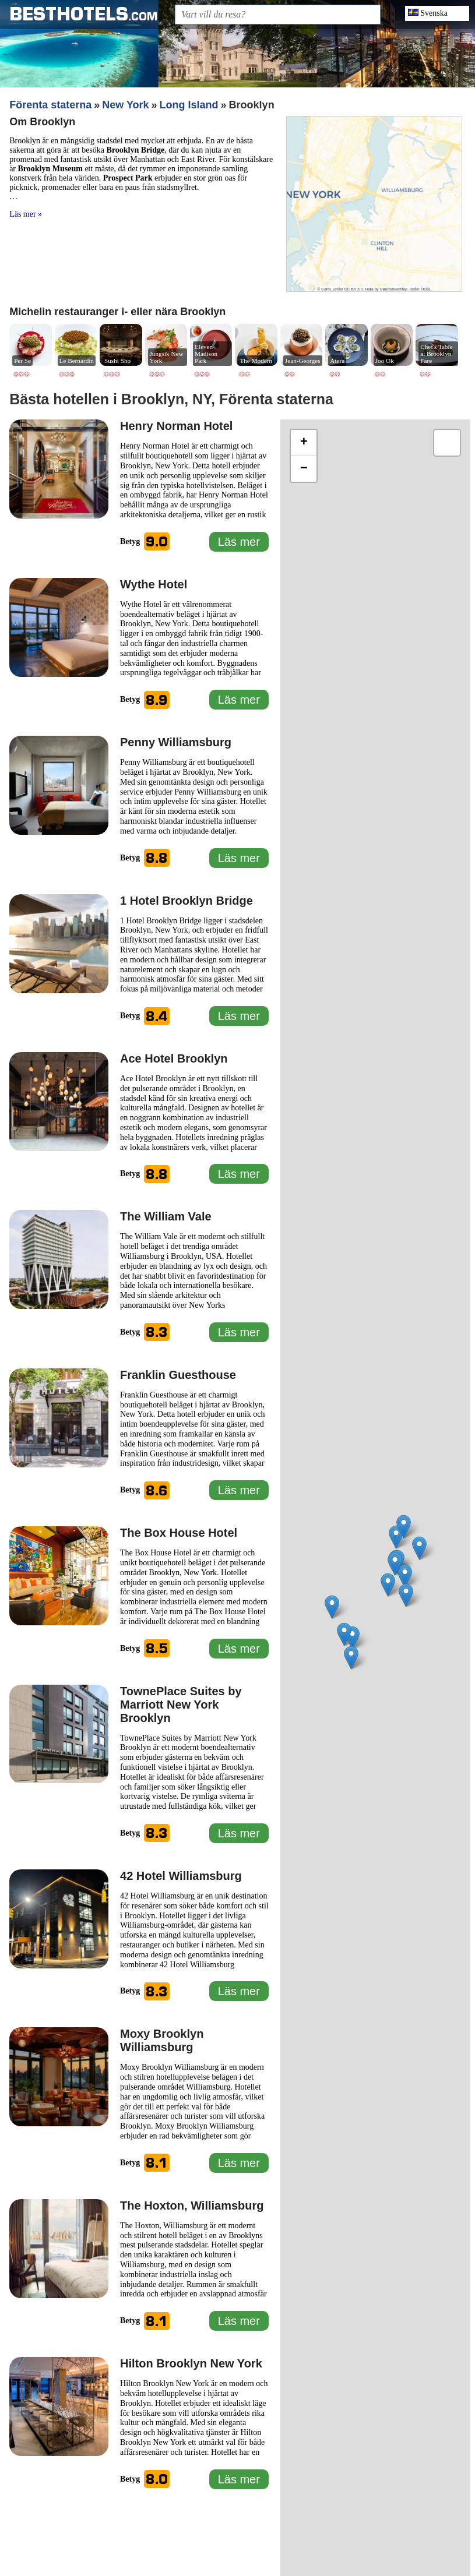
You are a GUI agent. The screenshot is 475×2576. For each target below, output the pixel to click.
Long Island (189, 105)
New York (125, 105)
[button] (419, 1548)
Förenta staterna (50, 105)
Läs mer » (25, 214)
